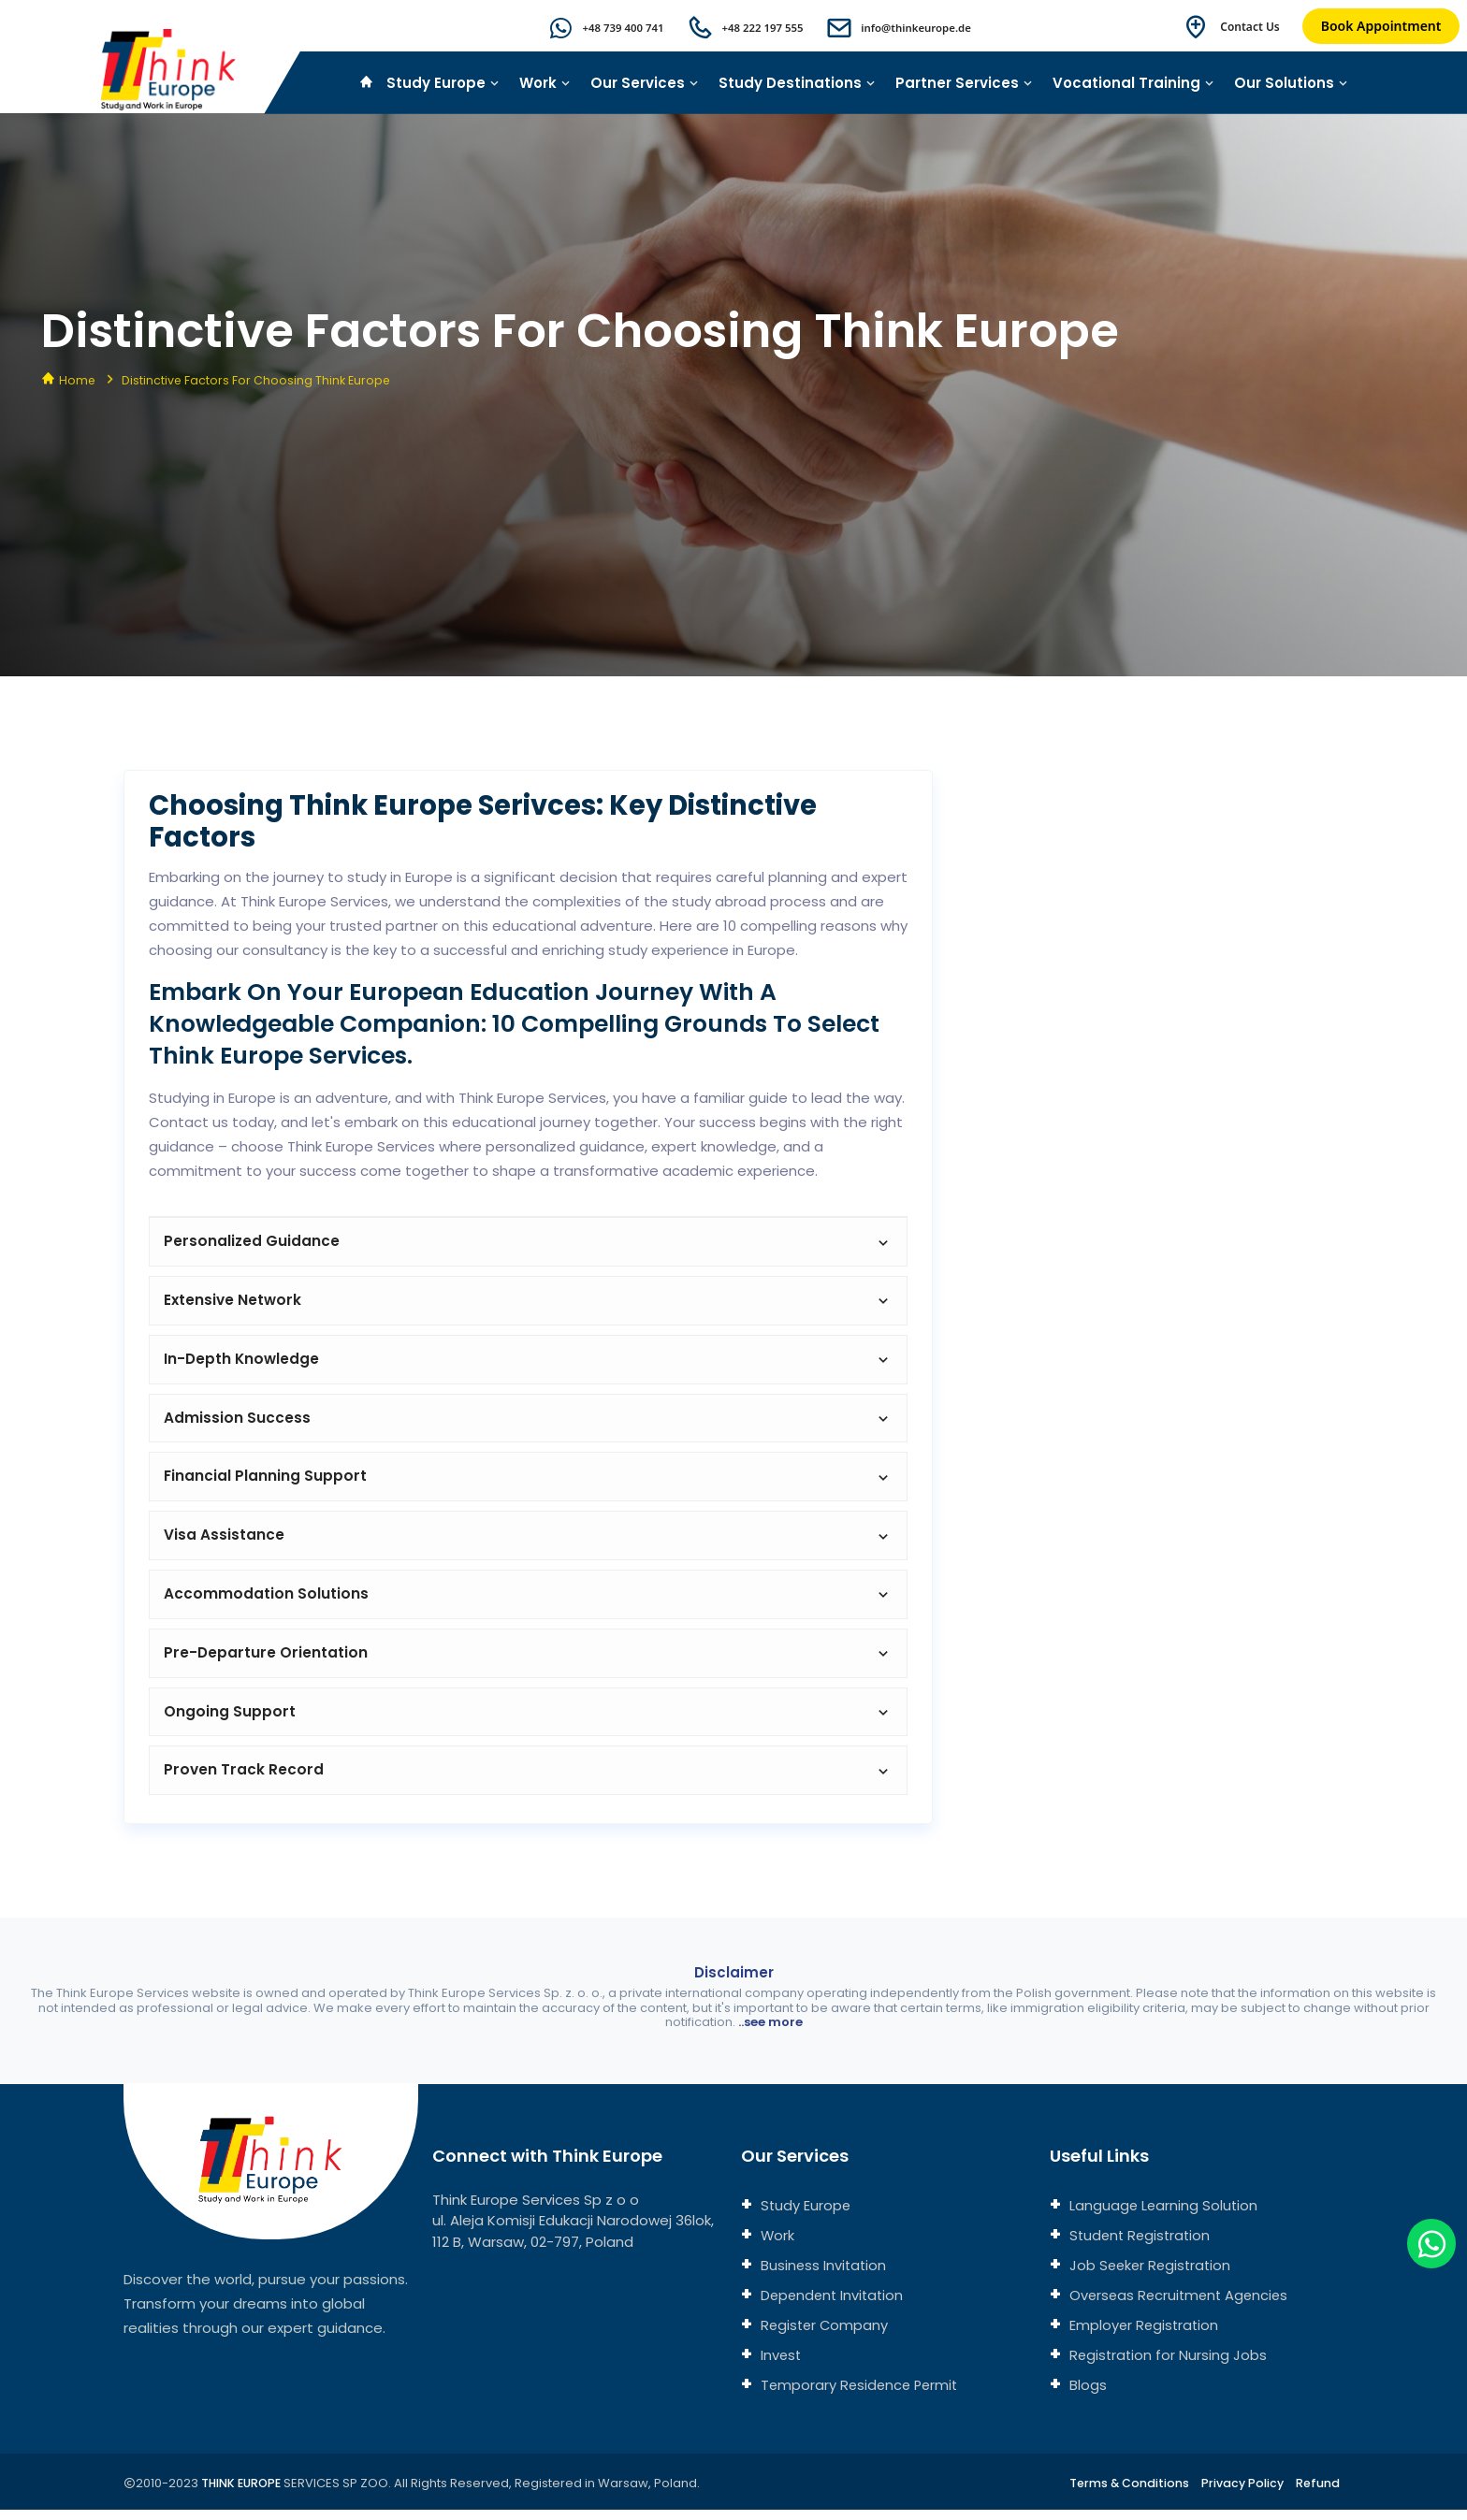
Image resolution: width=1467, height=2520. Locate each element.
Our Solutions (1291, 83)
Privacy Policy (1241, 2493)
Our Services (644, 83)
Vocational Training (1133, 83)
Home (77, 380)
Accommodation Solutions (528, 1601)
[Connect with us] (1145, 1198)
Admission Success (528, 1421)
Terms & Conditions (1125, 2493)
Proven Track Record (528, 1780)
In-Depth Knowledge (528, 1361)
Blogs (1086, 2395)
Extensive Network (528, 1301)
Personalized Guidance (528, 1242)
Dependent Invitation (832, 2305)
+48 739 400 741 (611, 28)
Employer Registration (1144, 2335)
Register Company (824, 2335)
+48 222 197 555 (754, 28)
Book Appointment (1381, 26)
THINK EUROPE (244, 2493)
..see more (770, 2033)
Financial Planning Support (528, 1481)
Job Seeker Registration (1151, 2275)
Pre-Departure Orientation (528, 1661)
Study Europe (443, 83)
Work (545, 83)
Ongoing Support (528, 1720)
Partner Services (964, 83)
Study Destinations (797, 83)
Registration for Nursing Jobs (1168, 2365)
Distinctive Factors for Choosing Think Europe (259, 380)
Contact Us (1250, 27)
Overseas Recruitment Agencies (1180, 2305)
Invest (780, 2365)
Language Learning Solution (1163, 2215)
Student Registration (1140, 2245)
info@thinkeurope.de (913, 28)
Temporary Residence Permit (860, 2395)
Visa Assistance (528, 1541)
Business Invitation (823, 2275)
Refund (1318, 2493)
